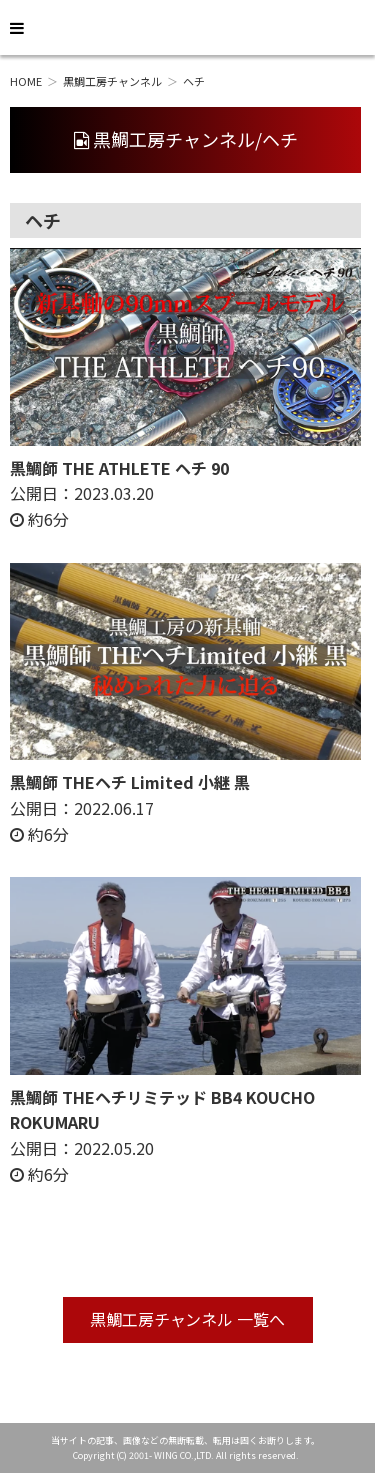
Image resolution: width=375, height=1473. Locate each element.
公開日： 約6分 (119, 493)
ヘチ (194, 81)
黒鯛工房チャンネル (112, 81)
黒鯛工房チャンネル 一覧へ (188, 1319)
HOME (26, 81)
